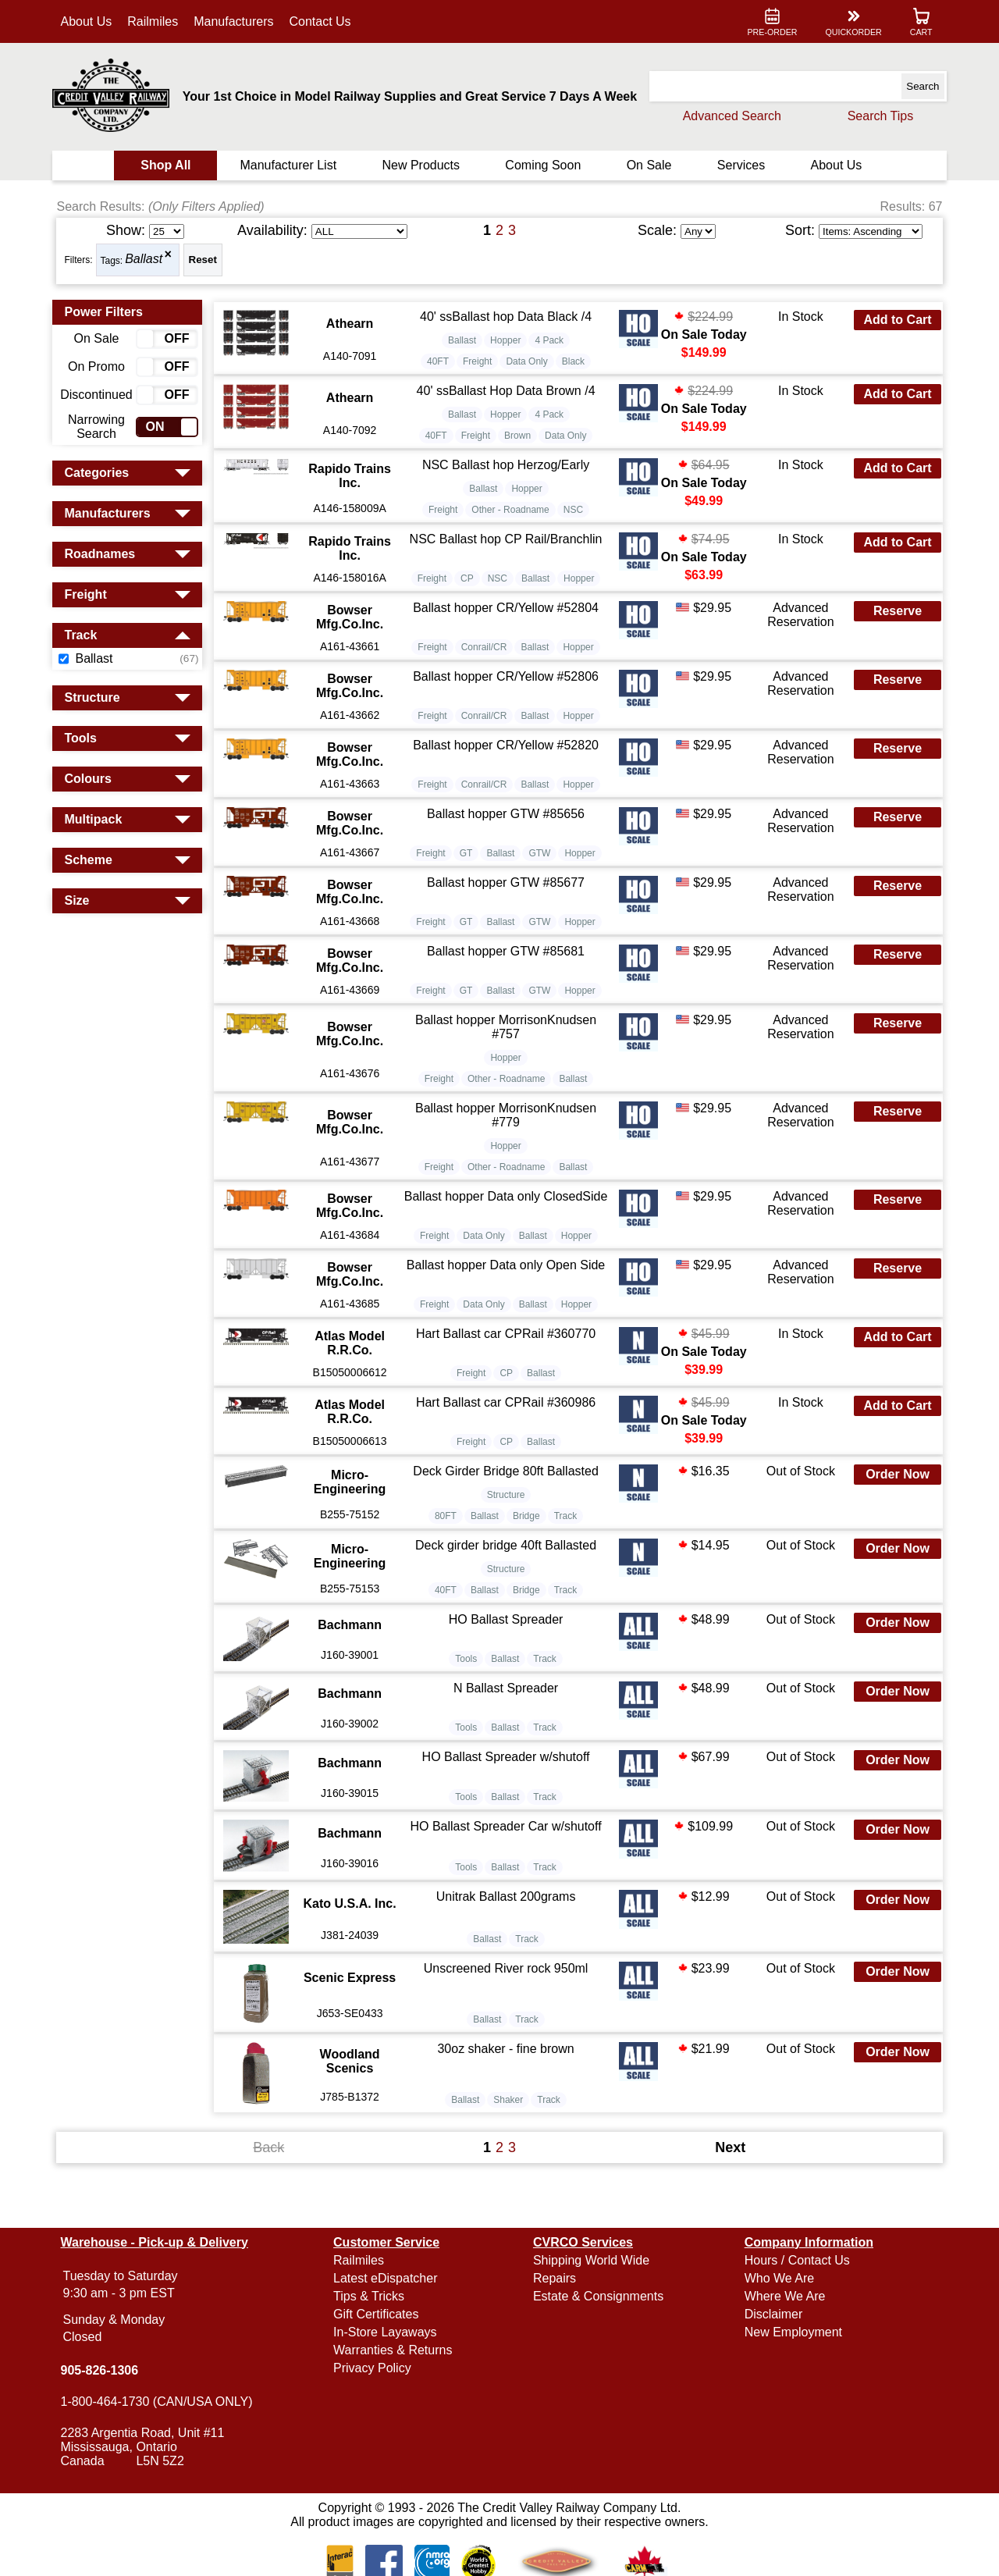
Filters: (87, 259)
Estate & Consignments (598, 2296)
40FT (439, 365)
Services (735, 165)
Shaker (509, 2135)
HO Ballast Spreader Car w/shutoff (507, 1865)
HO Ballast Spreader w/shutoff (507, 1796)
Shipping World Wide (591, 2260)
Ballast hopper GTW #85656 (507, 834)
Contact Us (329, 21)
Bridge (528, 1555)
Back (273, 2183)
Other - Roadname (511, 521)
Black (574, 365)
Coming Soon (543, 165)
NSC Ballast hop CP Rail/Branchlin (507, 550)
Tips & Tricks (373, 2296)
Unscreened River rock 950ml (507, 2004)
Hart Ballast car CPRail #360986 (507, 1432)
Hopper (507, 344)
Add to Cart (889, 319)
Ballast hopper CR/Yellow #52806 (507, 697)
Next (726, 2183)
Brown (519, 443)
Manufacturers (243, 21)
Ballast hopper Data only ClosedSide (507, 1224)
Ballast (153, 259)
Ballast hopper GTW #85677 (507, 903)
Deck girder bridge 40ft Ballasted (507, 1585)
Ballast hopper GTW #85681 (507, 972)
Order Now (890, 1514)
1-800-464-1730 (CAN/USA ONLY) (165, 2401)
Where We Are (780, 2296)
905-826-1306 (108, 2370)
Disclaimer (769, 2314)
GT (468, 874)
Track (566, 1555)
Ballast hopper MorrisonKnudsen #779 (507, 1136)
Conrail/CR (486, 668)
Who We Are (775, 2278)
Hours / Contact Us (792, 2260)
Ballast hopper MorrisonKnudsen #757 (507, 1048)
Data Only (528, 365)
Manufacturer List (292, 165)
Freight (478, 365)
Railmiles (162, 21)
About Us (95, 21)
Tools (467, 1698)
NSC (575, 521)
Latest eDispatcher (390, 2278)
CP (468, 599)
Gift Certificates (380, 2314)
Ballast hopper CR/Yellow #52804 (507, 628)
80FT (447, 1555)
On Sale (646, 165)
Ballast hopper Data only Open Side (507, 1286)
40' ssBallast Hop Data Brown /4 (507, 394)
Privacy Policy (377, 2368)
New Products (423, 165)
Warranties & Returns (397, 2350)
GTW (541, 874)
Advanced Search (723, 116)
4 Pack (550, 344)
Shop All (172, 165)
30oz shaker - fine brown (507, 2084)
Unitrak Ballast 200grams (507, 1934)
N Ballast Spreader (507, 1728)
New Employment (788, 2332)
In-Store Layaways (390, 2332)
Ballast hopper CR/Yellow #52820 (507, 766)
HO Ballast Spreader (507, 1659)
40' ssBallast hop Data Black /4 (507, 316)
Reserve (890, 632)
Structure (508, 1534)
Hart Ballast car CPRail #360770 (507, 1354)
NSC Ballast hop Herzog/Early (507, 472)
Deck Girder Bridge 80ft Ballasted (506, 1510)
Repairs (554, 2278)
